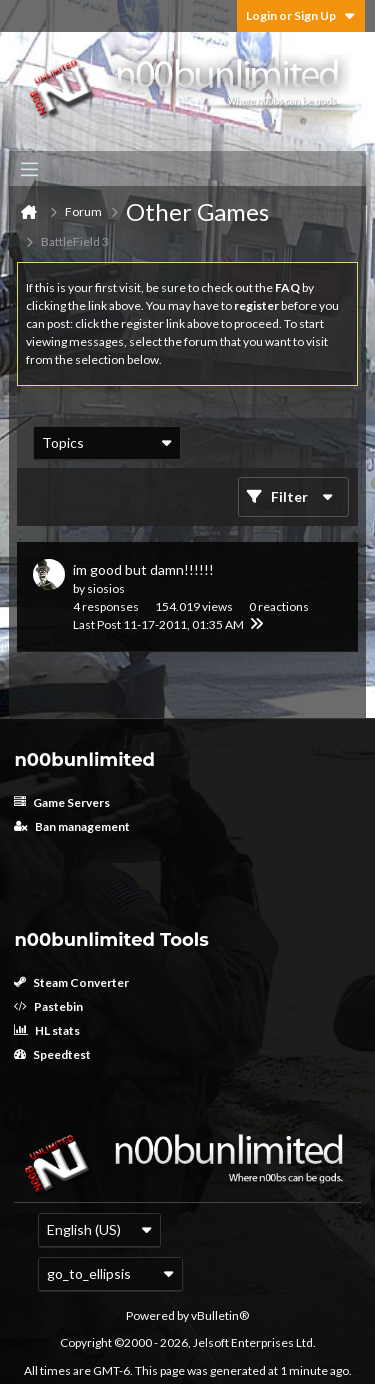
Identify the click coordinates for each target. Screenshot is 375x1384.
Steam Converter (71, 982)
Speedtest (52, 1054)
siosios (106, 588)
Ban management (72, 826)
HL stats (47, 1030)
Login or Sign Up (301, 15)
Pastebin (48, 1006)
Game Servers (62, 802)
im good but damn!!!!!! (143, 569)
